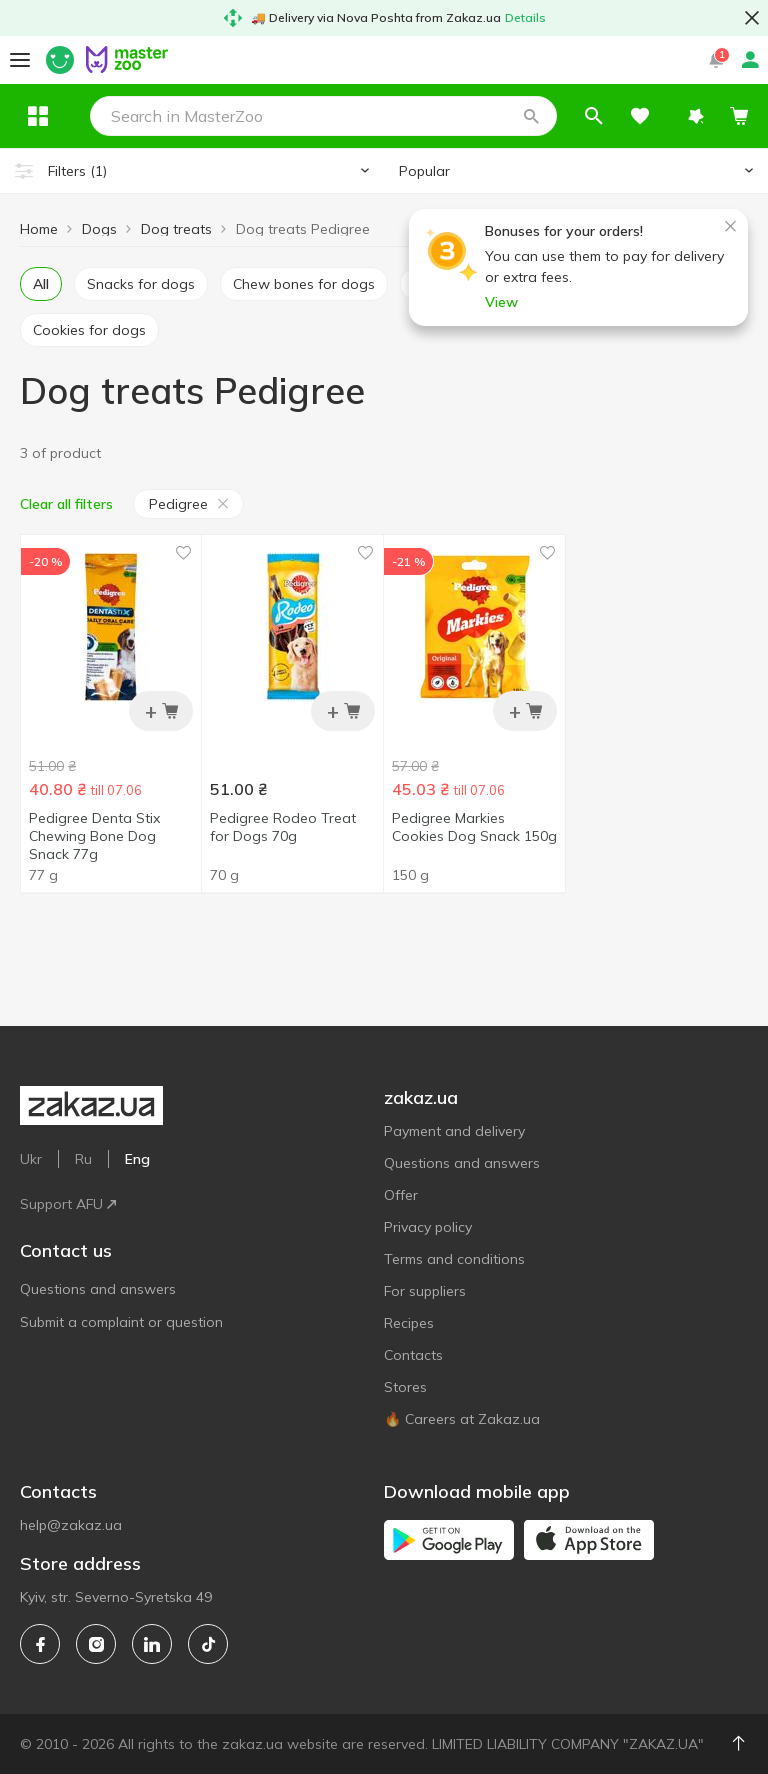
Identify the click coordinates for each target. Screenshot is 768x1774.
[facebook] (40, 1644)
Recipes (409, 1323)
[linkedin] (152, 1644)
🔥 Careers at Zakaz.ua (462, 1419)
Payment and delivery (454, 1131)
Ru (83, 1159)
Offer (401, 1195)
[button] (575, 116)
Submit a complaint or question (121, 1322)
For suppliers (425, 1291)
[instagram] (96, 1644)
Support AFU (68, 1204)
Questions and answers (98, 1289)
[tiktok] (208, 1644)
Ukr (31, 1159)
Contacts (413, 1355)
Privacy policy (428, 1227)
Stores (405, 1387)
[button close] (752, 18)
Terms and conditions (454, 1259)
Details (525, 17)
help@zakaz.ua (71, 1525)
